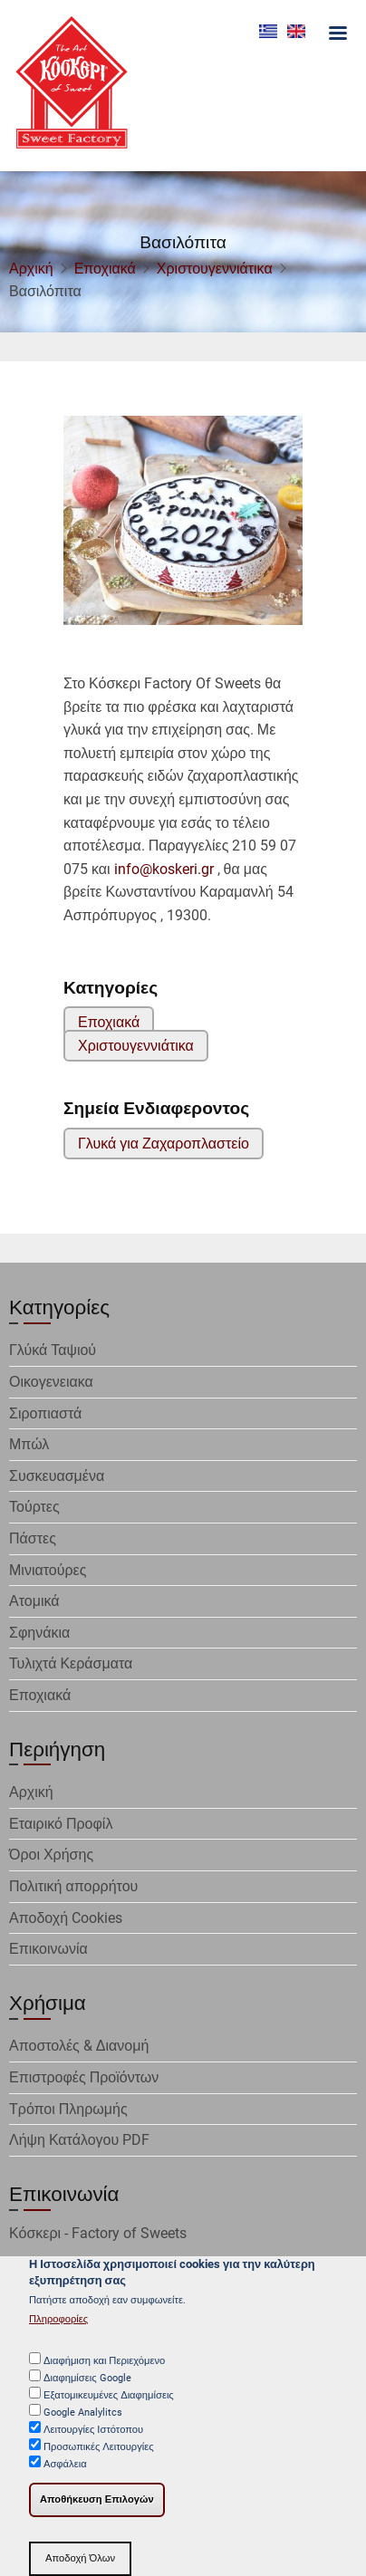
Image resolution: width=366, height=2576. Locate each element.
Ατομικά (34, 1601)
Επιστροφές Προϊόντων (84, 2077)
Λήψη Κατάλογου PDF (79, 2139)
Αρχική (31, 268)
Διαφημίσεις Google (87, 2382)
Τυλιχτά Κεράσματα (70, 1663)
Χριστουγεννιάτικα (215, 268)
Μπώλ (29, 1444)
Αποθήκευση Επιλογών (97, 2502)
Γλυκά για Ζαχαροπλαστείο (163, 1143)
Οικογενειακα (51, 1381)
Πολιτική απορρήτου (73, 1886)
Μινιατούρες (47, 1570)
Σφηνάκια (39, 1632)
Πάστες (32, 1538)
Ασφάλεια (65, 2468)
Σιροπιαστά (45, 1413)
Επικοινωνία (48, 1948)
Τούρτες (34, 1506)
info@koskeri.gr (164, 869)
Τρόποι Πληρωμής (68, 2109)
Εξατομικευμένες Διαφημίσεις (108, 2399)
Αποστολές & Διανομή (79, 2045)
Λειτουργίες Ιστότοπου (93, 2433)
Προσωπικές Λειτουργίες (98, 2450)
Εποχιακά (105, 268)
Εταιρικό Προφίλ (60, 1823)
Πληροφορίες (58, 2323)
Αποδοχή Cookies (65, 1918)
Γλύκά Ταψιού (52, 1350)
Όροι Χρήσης (51, 1854)
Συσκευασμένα (56, 1476)
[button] (183, 526)
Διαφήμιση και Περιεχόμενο (104, 2364)
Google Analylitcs (82, 2416)
